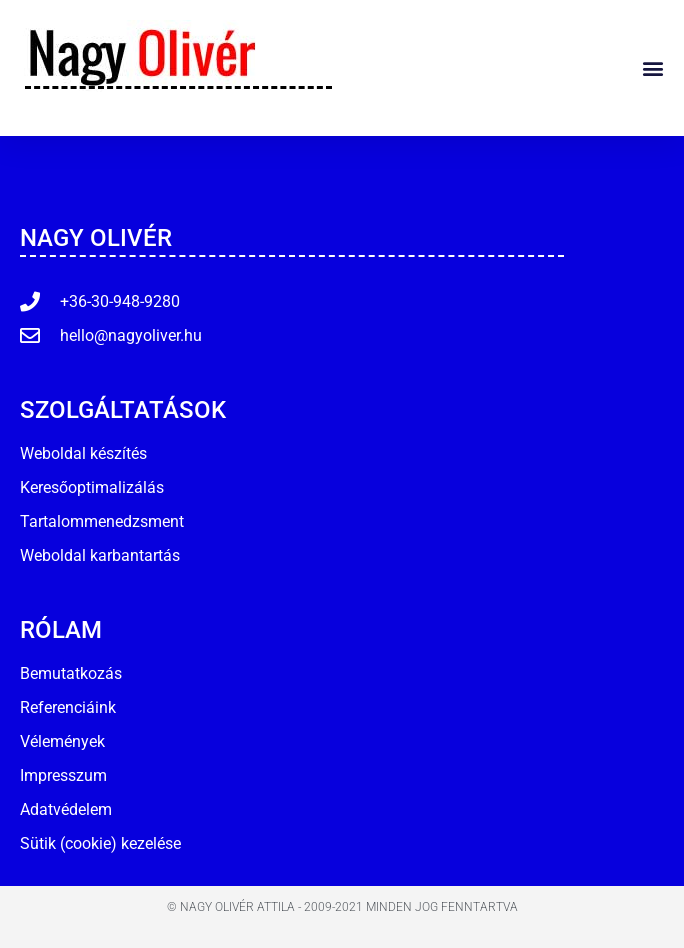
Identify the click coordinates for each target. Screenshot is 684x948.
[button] (652, 67)
